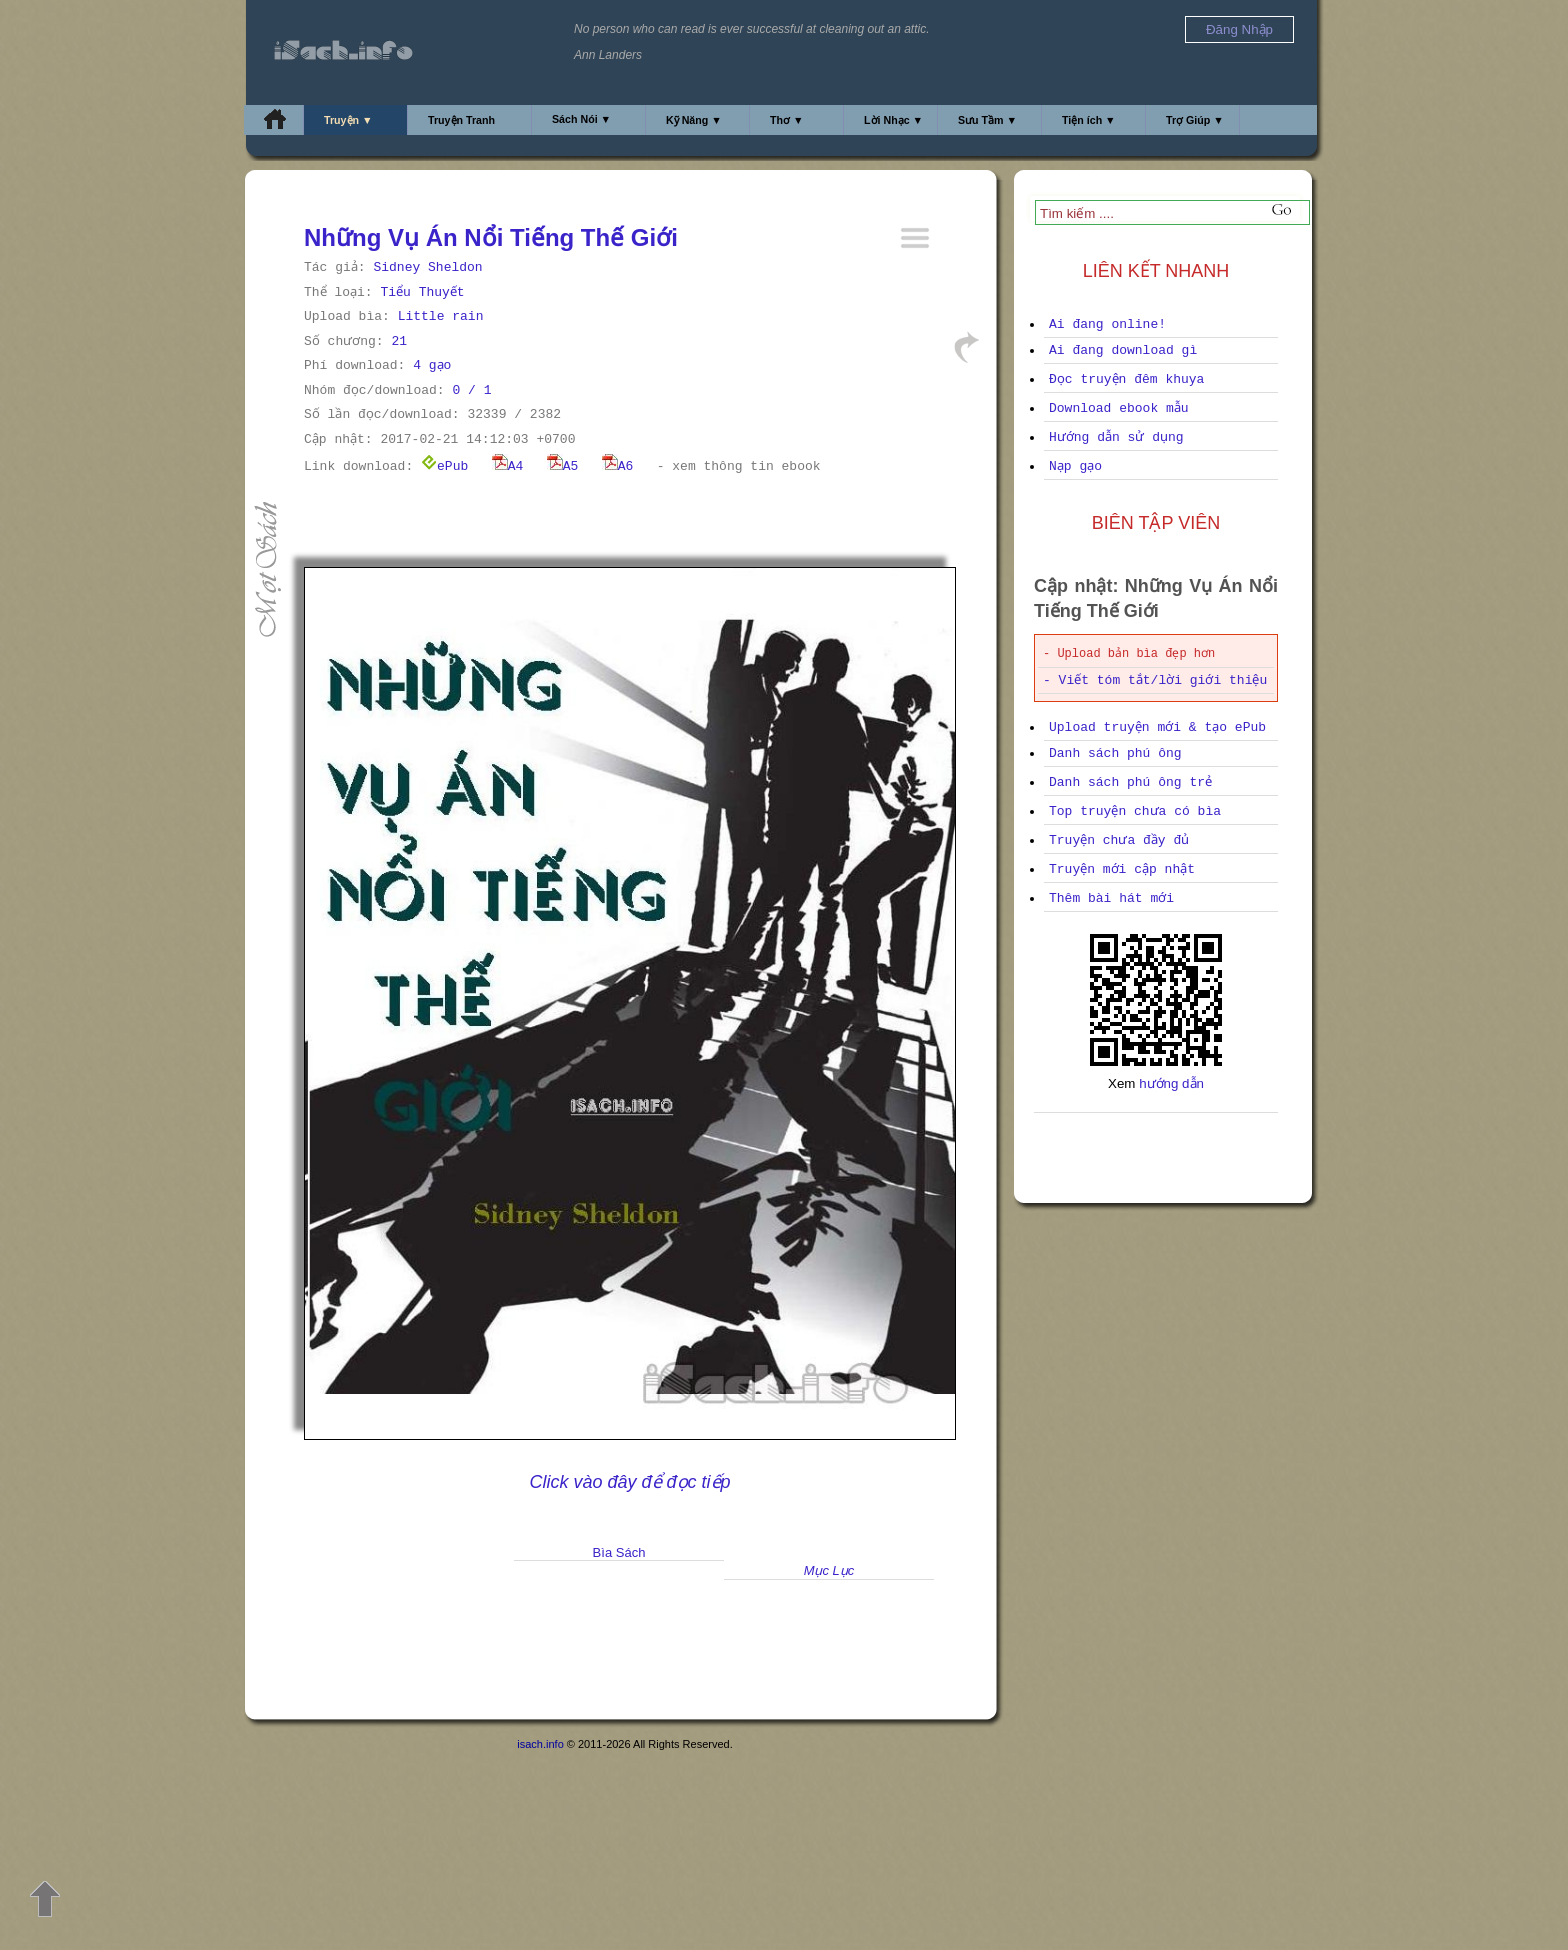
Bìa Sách (619, 1552)
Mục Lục (829, 1570)
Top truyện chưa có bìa (1135, 811)
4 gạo (432, 365)
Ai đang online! (1107, 324)
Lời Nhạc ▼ (893, 120)
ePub (444, 466)
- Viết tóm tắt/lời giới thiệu (1155, 680)
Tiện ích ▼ (1089, 120)
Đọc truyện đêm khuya (1126, 379)
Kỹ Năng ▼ (694, 120)
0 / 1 (471, 390)
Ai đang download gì (1123, 350)
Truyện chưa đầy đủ (1119, 840)
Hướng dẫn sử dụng (1116, 437)
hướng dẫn (1171, 1083)
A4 (508, 466)
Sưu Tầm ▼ (987, 120)
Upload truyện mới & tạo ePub (1157, 727)
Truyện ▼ (348, 120)
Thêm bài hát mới (1111, 898)
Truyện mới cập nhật (1122, 869)
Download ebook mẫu (1119, 408)
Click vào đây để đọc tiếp (629, 1482)
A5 (563, 466)
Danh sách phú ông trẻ (1130, 782)
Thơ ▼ (787, 120)
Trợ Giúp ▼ (1195, 120)
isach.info (540, 1744)
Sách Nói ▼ (581, 119)
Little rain (441, 316)
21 (399, 341)
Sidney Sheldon (427, 267)
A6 (618, 466)
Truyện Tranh (461, 120)
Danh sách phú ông (1115, 753)
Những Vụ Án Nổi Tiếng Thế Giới (491, 237)
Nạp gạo (1075, 466)
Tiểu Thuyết (422, 292)
